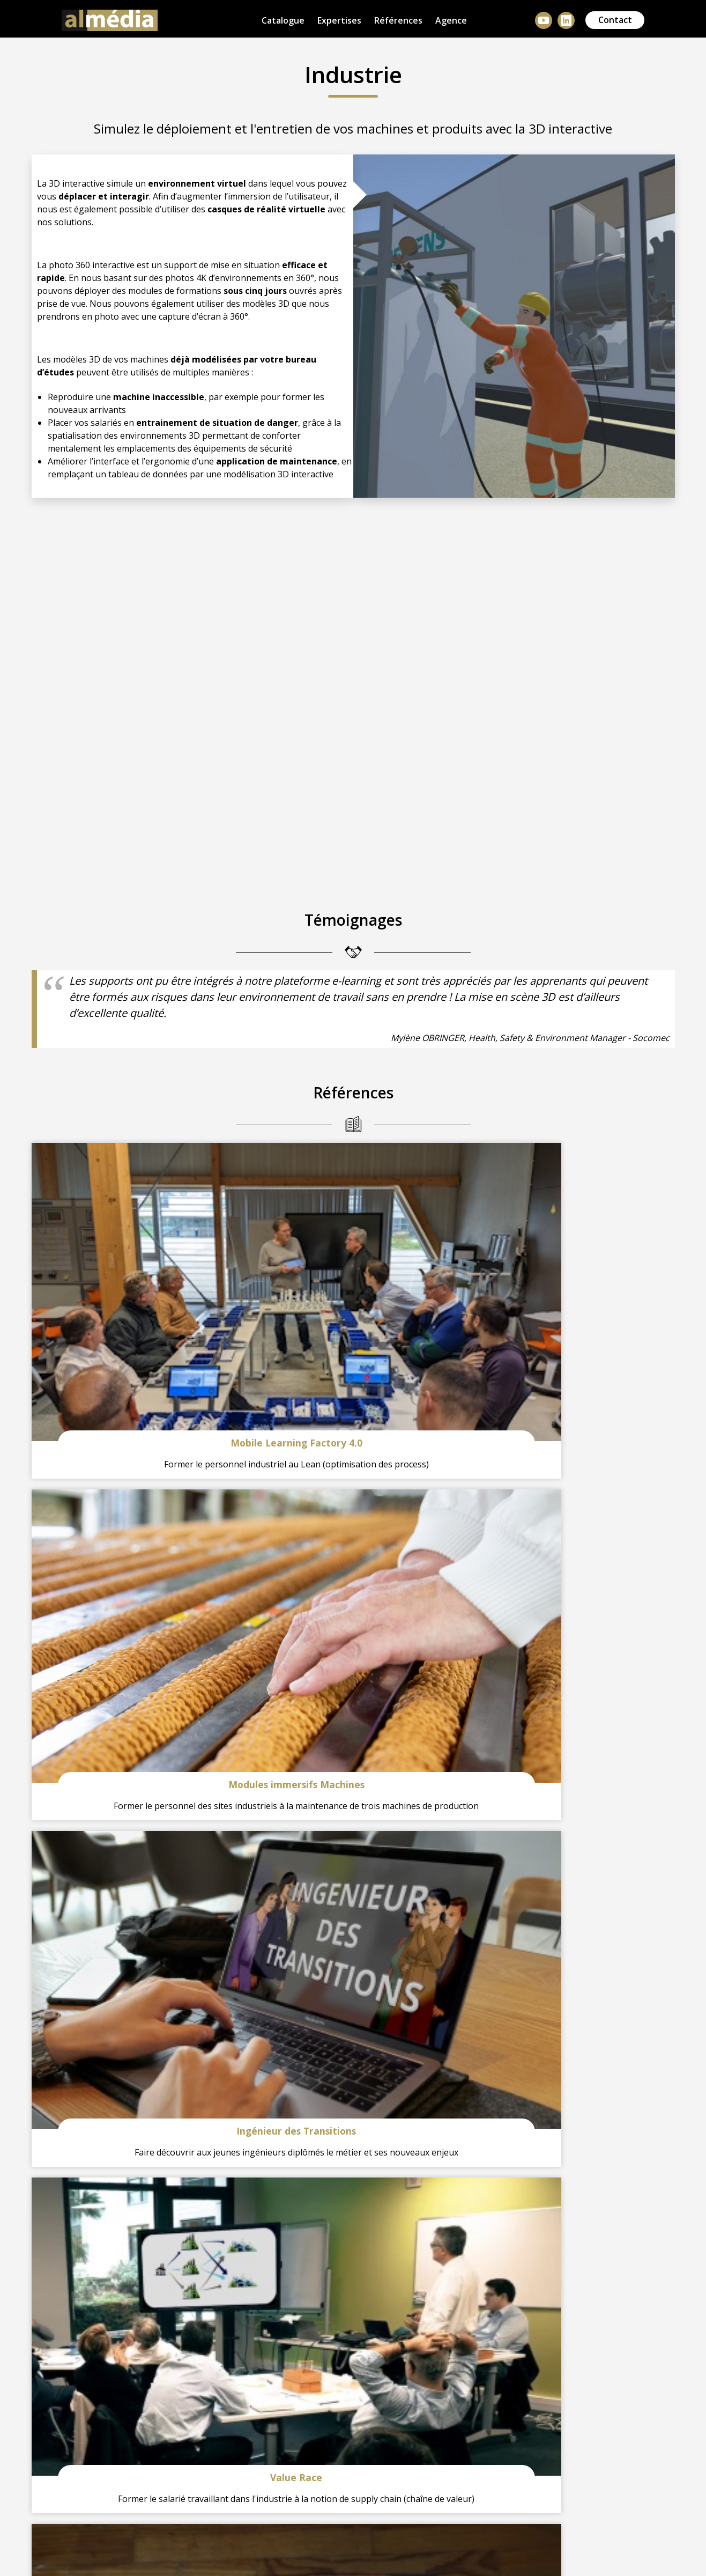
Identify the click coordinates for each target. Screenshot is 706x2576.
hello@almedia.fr (271, 2285)
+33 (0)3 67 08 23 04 (108, 2285)
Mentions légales (135, 2544)
